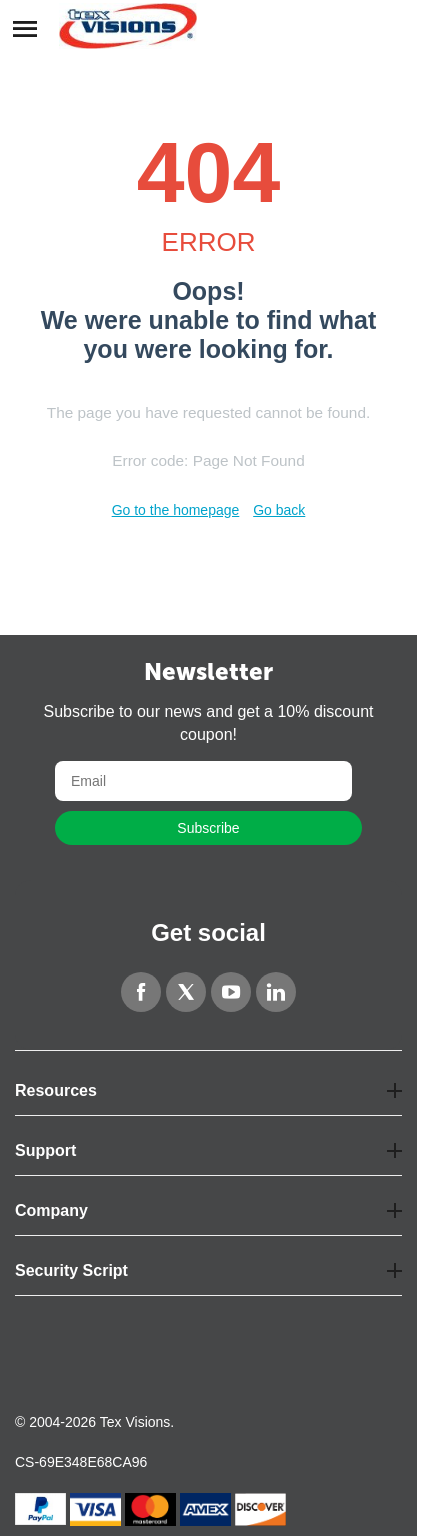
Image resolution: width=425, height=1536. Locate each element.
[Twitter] (186, 992)
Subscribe (208, 828)
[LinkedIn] (276, 992)
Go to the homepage (176, 510)
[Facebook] (141, 992)
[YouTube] (231, 992)
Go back (279, 510)
